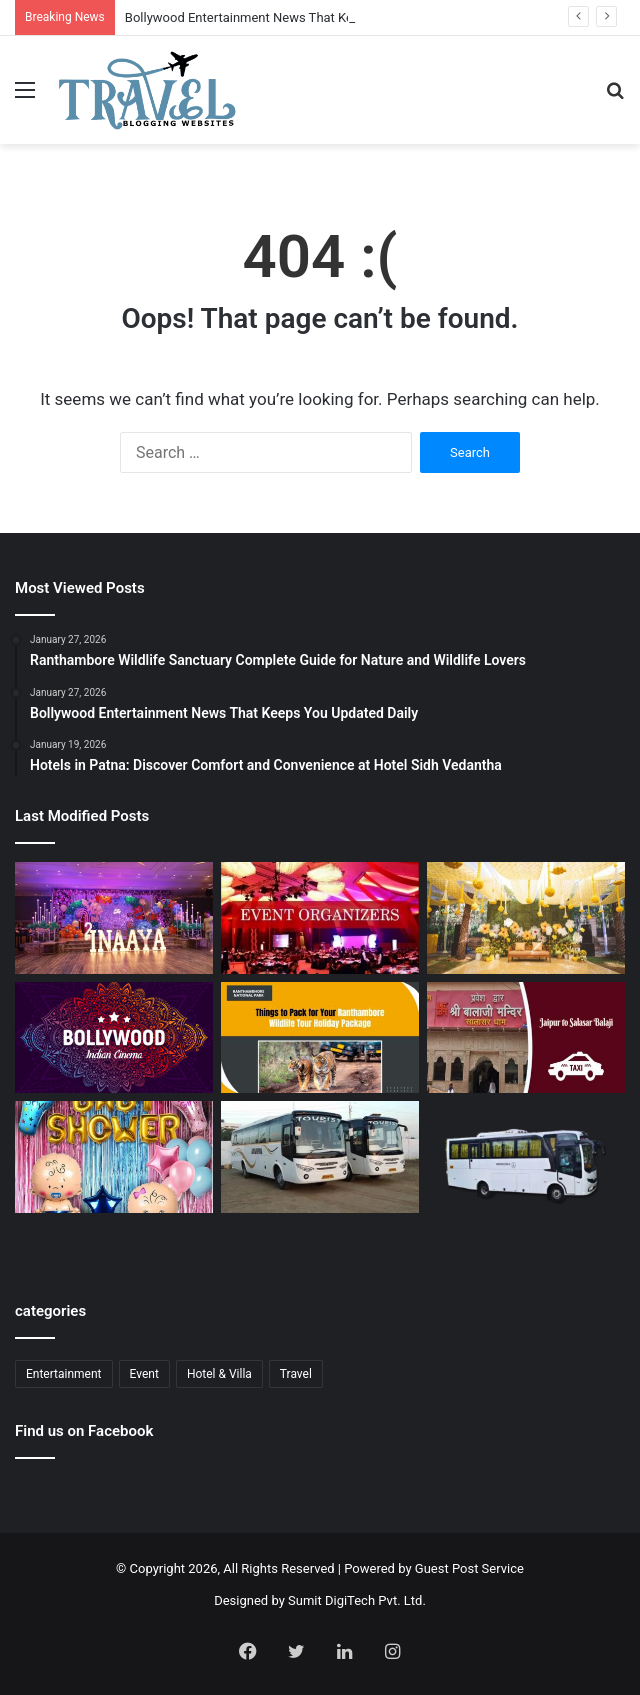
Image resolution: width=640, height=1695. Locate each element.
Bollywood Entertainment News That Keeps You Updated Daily (303, 17)
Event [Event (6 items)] (144, 1374)
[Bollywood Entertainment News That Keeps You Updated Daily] (114, 1038)
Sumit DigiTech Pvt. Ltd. (357, 1600)
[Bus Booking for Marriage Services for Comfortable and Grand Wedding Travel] (320, 1157)
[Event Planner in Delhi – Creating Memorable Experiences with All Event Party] (114, 918)
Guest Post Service (469, 1568)
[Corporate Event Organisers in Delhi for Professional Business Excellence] (320, 918)
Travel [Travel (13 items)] (296, 1374)
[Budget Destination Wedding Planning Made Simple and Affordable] (526, 918)
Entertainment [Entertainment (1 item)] (64, 1374)
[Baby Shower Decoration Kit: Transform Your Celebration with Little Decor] (114, 1157)
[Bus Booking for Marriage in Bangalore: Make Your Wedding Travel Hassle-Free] (526, 1167)
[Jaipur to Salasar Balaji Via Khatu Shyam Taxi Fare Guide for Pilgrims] (526, 1038)
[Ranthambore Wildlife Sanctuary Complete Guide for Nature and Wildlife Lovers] (320, 1038)
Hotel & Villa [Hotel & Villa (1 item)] (219, 1374)
